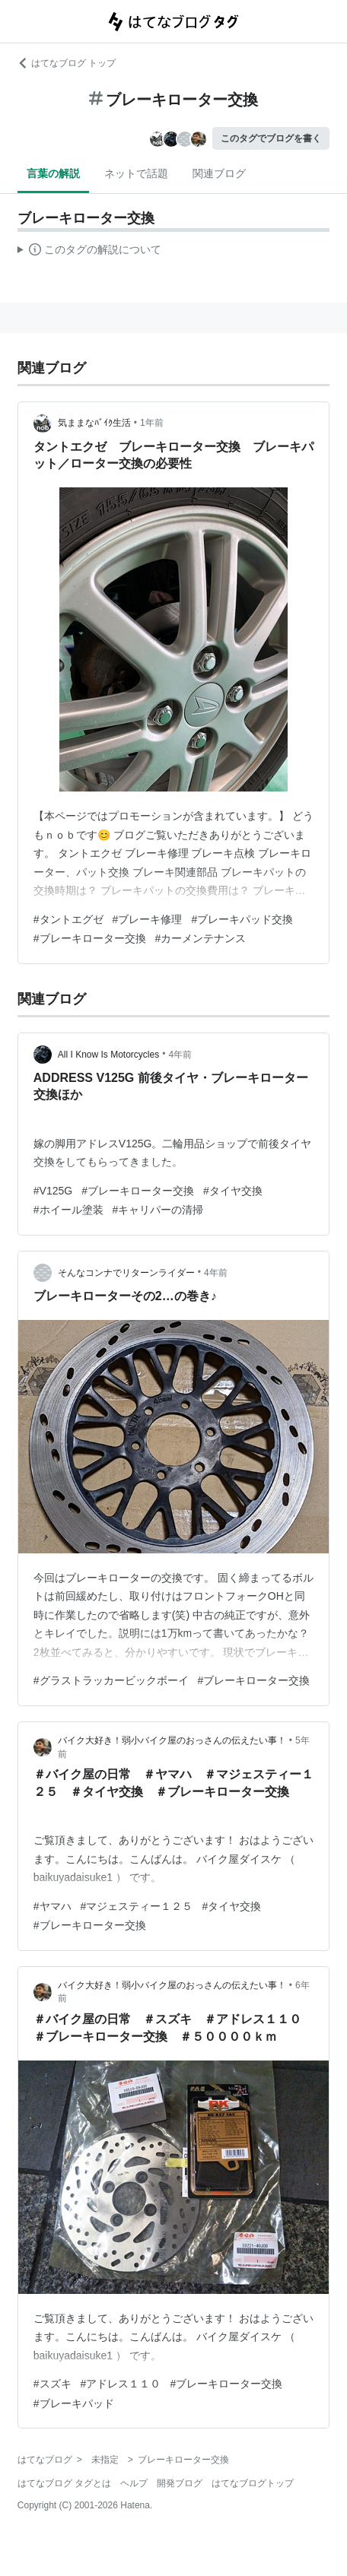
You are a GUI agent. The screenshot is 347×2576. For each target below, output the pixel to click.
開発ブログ (179, 2483)
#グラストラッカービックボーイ (111, 1680)
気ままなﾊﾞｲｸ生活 (94, 422)
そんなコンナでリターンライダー (126, 1272)
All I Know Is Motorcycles (108, 1054)
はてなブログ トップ (67, 63)
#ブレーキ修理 (148, 919)
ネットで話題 (136, 173)
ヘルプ (134, 2483)
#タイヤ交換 (233, 1191)
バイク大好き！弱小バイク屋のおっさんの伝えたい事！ (172, 1740)
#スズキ (52, 2384)
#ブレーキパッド (73, 2403)
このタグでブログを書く (271, 138)
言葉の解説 (53, 173)
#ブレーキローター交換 (89, 938)
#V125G (52, 1191)
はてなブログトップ (253, 2483)
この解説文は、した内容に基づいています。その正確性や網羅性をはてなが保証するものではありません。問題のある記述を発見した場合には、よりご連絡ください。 (89, 251)
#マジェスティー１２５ (137, 1906)
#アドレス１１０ (121, 2384)
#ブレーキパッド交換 (242, 919)
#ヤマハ (52, 1906)
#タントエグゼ (68, 919)
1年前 (152, 422)
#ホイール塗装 (68, 1210)
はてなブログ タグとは (64, 2483)
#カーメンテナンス (201, 938)
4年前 (180, 1054)
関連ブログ (219, 173)
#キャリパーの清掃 (158, 1210)
